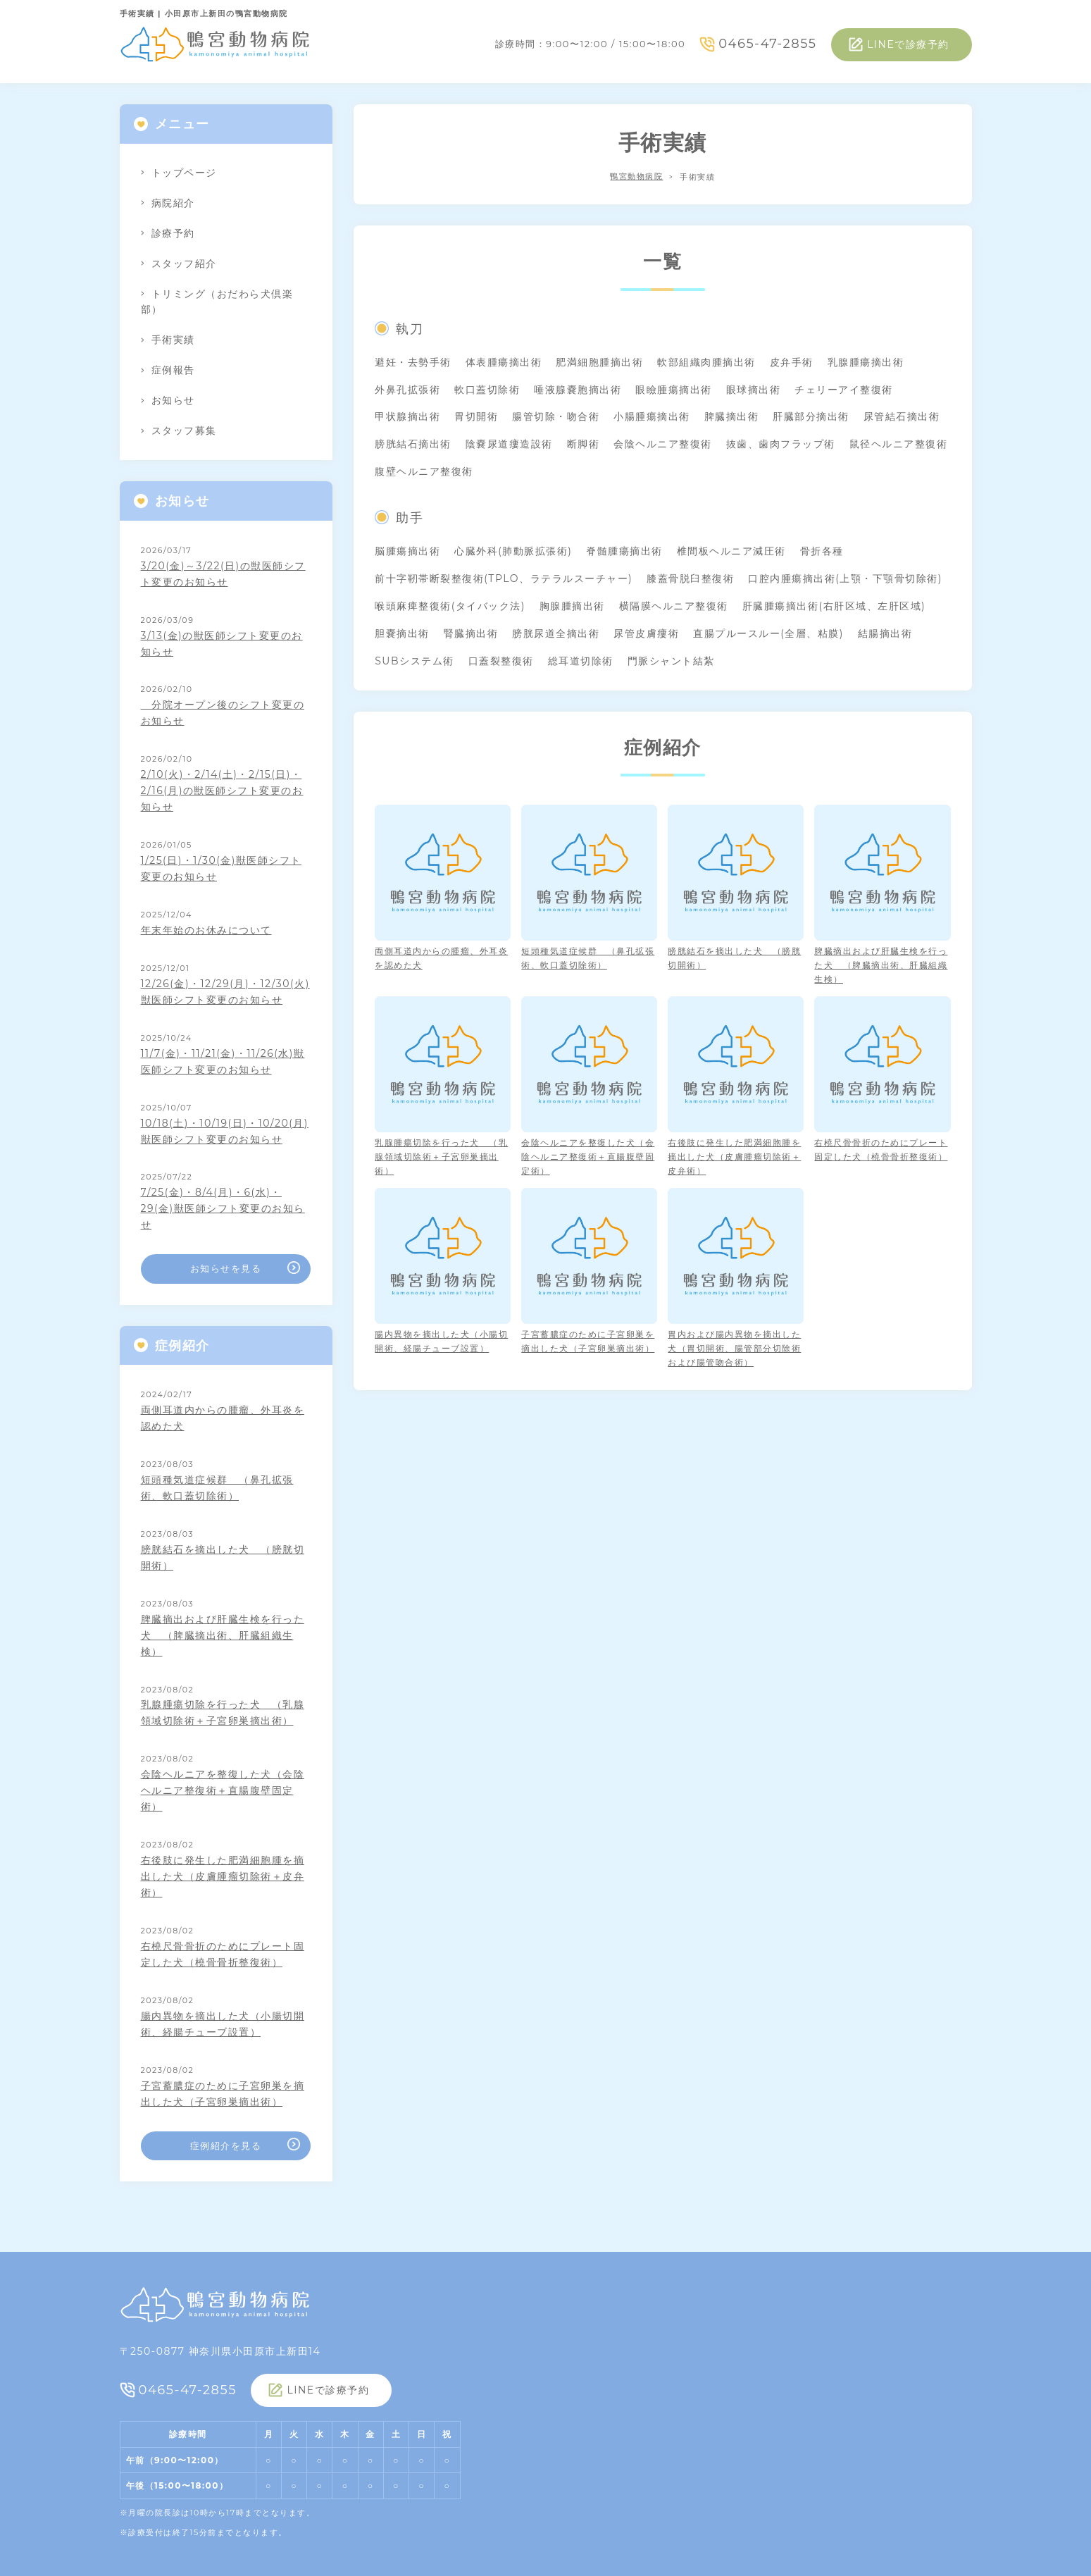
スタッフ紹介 (184, 263)
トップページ (184, 172)
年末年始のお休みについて (206, 930)
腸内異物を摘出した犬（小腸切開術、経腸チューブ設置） (223, 2024)
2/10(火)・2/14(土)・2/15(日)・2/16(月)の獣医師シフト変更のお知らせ (222, 790)
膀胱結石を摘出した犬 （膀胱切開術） (223, 1557)
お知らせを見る (226, 1268)
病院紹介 (173, 203)
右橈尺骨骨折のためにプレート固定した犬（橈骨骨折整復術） (223, 1954)
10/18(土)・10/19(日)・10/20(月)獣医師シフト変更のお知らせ (224, 1131)
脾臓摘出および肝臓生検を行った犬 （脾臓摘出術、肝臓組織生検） (223, 1635)
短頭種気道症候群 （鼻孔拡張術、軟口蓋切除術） (217, 1487)
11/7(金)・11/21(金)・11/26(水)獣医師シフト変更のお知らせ (223, 1061)
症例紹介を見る (226, 2145)
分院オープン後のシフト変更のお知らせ (223, 712)
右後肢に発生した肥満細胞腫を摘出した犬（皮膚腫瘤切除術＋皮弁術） (223, 1876)
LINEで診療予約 (908, 44)
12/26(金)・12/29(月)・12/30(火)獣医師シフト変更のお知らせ (225, 991)
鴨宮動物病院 (636, 177)
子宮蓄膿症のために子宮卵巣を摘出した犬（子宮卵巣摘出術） (223, 2093)
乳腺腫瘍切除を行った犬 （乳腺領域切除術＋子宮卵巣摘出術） (223, 1712)
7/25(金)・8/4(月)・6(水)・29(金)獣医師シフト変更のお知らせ (223, 1208)
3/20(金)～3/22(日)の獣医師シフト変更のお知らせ (223, 573)
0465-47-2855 (767, 43)
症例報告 (173, 370)
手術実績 (173, 339)
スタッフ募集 (184, 430)
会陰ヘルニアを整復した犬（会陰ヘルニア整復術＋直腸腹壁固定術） (223, 1790)
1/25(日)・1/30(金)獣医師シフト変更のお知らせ (221, 868)
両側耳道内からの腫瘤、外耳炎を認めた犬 (223, 1418)
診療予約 (173, 233)
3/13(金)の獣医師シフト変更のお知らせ (222, 643)
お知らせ (173, 400)
